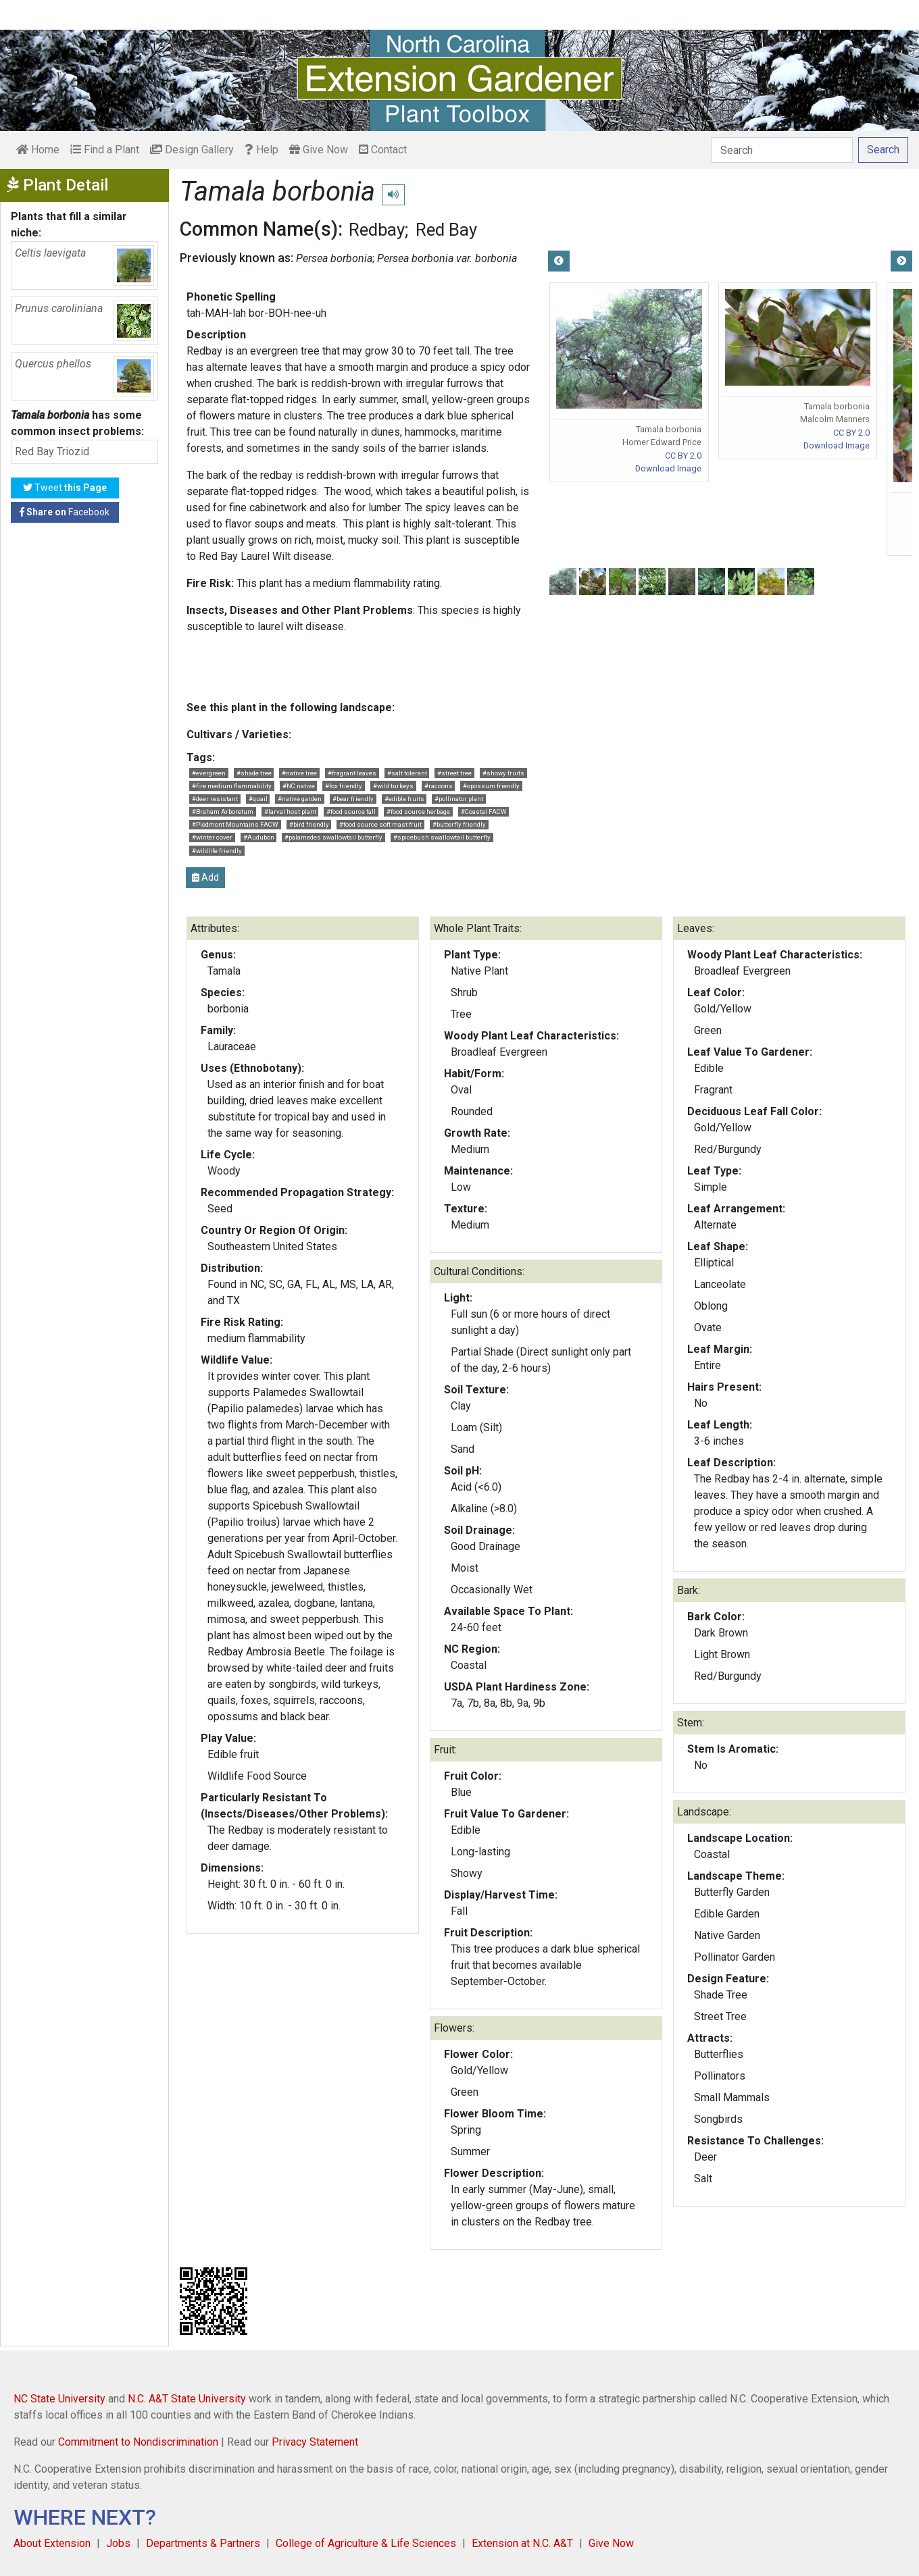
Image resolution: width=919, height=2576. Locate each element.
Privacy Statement (315, 2442)
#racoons (438, 786)
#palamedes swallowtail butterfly (333, 837)
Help (261, 149)
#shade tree (254, 773)
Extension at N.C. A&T (522, 2543)
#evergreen (209, 773)
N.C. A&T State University (187, 2398)
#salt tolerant (407, 773)
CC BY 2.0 (683, 455)
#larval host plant (290, 811)
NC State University (59, 2398)
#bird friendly (309, 824)
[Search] (782, 150)
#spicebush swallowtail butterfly (442, 837)
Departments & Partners (203, 2543)
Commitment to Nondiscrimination (138, 2442)
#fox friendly (343, 786)
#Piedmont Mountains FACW (235, 824)
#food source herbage (418, 811)
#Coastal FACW (484, 811)
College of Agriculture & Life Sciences (366, 2543)
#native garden (300, 798)
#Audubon (258, 837)
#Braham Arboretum (222, 811)
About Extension (52, 2543)
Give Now (318, 149)
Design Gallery (192, 149)
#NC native (298, 786)
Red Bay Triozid (52, 451)
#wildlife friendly (217, 850)
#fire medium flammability (232, 786)
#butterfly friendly (459, 824)
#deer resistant (215, 798)
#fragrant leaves (352, 773)
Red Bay (446, 230)
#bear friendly (353, 798)
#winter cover (212, 837)
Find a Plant (104, 149)
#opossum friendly (491, 786)
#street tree (454, 773)
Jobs (118, 2543)
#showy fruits (503, 773)
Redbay (377, 230)
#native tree (299, 773)
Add (205, 877)
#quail (258, 798)
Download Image (668, 468)
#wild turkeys (393, 786)
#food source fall (351, 811)
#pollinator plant (458, 798)
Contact (383, 149)
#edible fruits (404, 798)
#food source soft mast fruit (380, 824)
